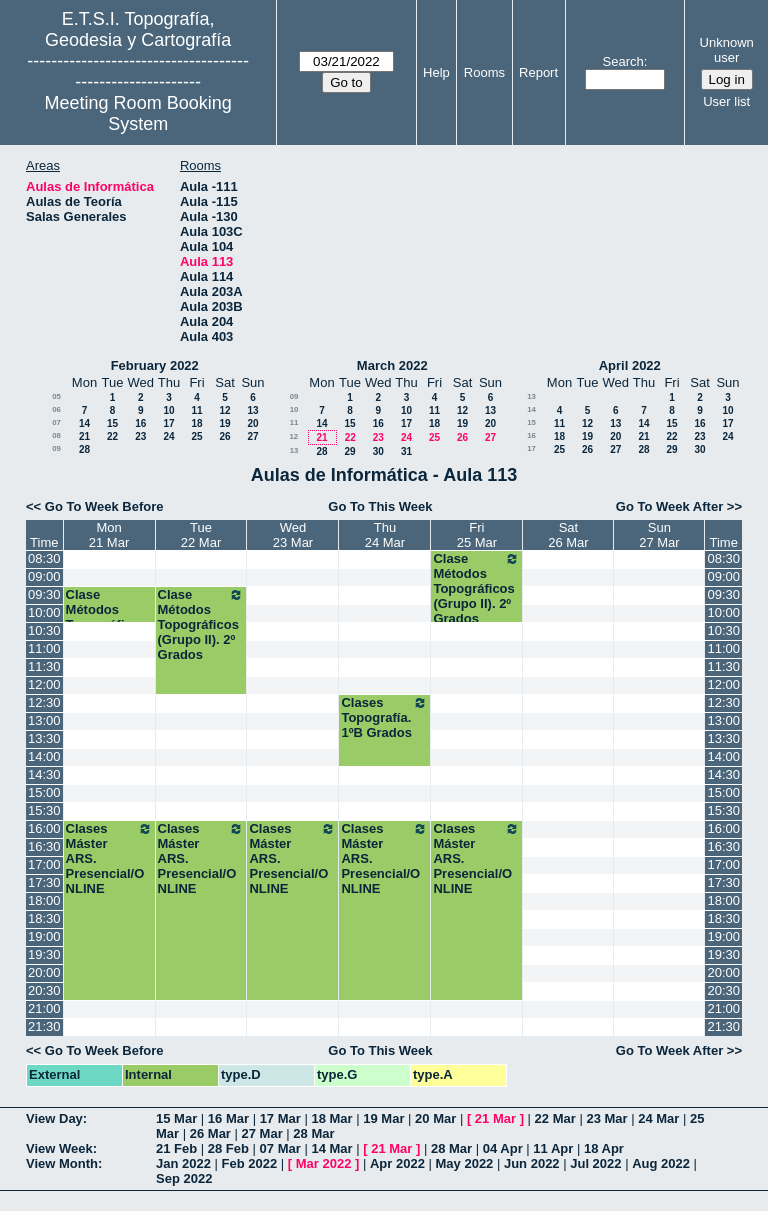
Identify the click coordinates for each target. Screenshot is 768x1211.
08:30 (44, 558)
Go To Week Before (104, 506)
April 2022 (630, 365)
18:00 (44, 900)
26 (224, 436)
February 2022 (155, 365)
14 (84, 423)
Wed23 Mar (293, 535)
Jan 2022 (183, 1163)
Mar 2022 (324, 1163)
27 (252, 436)
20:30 (44, 990)
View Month (62, 1163)
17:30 (44, 882)
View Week (59, 1148)
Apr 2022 (397, 1163)
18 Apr (604, 1148)
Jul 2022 (595, 1163)
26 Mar (210, 1133)
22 (112, 436)
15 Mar (176, 1118)
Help (436, 72)
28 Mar (313, 1133)
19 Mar (383, 1118)
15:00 (44, 792)
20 (252, 423)
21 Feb (176, 1148)
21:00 (44, 1008)
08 (56, 435)
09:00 (44, 576)
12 (224, 410)
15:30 (44, 810)
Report (538, 72)
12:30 (44, 702)
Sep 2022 (184, 1178)
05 (56, 396)
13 (252, 410)
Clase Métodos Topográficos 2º (106, 617)
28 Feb (228, 1148)
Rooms (484, 72)
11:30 (44, 666)
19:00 (44, 936)
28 (84, 449)
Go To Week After (669, 506)
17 (168, 423)
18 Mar (331, 1118)
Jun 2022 (532, 1163)
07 (56, 422)
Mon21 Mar (109, 535)
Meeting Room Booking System (138, 113)
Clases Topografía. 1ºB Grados (384, 717)
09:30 (44, 594)
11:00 (44, 648)
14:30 (44, 774)
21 (84, 436)
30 (378, 451)
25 (196, 436)
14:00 (44, 756)
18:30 (44, 918)
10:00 (44, 612)
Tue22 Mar (201, 535)
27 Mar (262, 1133)
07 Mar (280, 1148)
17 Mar (280, 1118)
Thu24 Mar (385, 535)
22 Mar (555, 1118)
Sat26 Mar (568, 535)
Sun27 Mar (659, 535)
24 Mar (658, 1118)
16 (140, 423)
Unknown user (727, 50)
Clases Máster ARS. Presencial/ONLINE (109, 858)
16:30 (44, 846)
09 (56, 448)
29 (349, 451)
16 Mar (228, 1118)
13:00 (44, 720)
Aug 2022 (661, 1163)
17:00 (44, 864)
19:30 (44, 954)
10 (168, 410)
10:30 (44, 630)
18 (196, 423)
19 (224, 423)
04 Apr (503, 1148)
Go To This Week (380, 506)
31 (406, 451)
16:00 (44, 828)
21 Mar (495, 1118)
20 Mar (435, 1118)
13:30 (44, 738)
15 (112, 423)
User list (726, 101)
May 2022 (465, 1163)
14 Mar (331, 1148)
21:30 (44, 1026)
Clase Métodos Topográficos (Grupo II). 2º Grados (476, 588)
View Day (54, 1118)
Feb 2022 (250, 1163)
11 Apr (553, 1148)
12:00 (44, 684)
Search (623, 61)
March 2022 (392, 365)
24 (168, 436)
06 (56, 409)
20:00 (44, 972)
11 (196, 410)
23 (140, 436)
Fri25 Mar (477, 535)
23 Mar (606, 1118)
